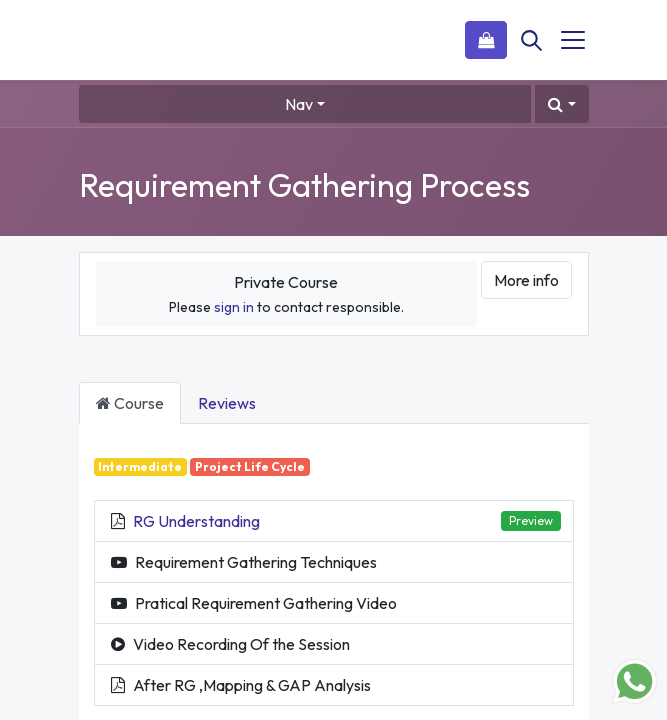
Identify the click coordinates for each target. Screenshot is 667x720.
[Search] (532, 40)
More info (526, 280)
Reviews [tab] (227, 403)
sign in (234, 307)
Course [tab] (130, 403)
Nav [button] (299, 104)
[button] (561, 104)
